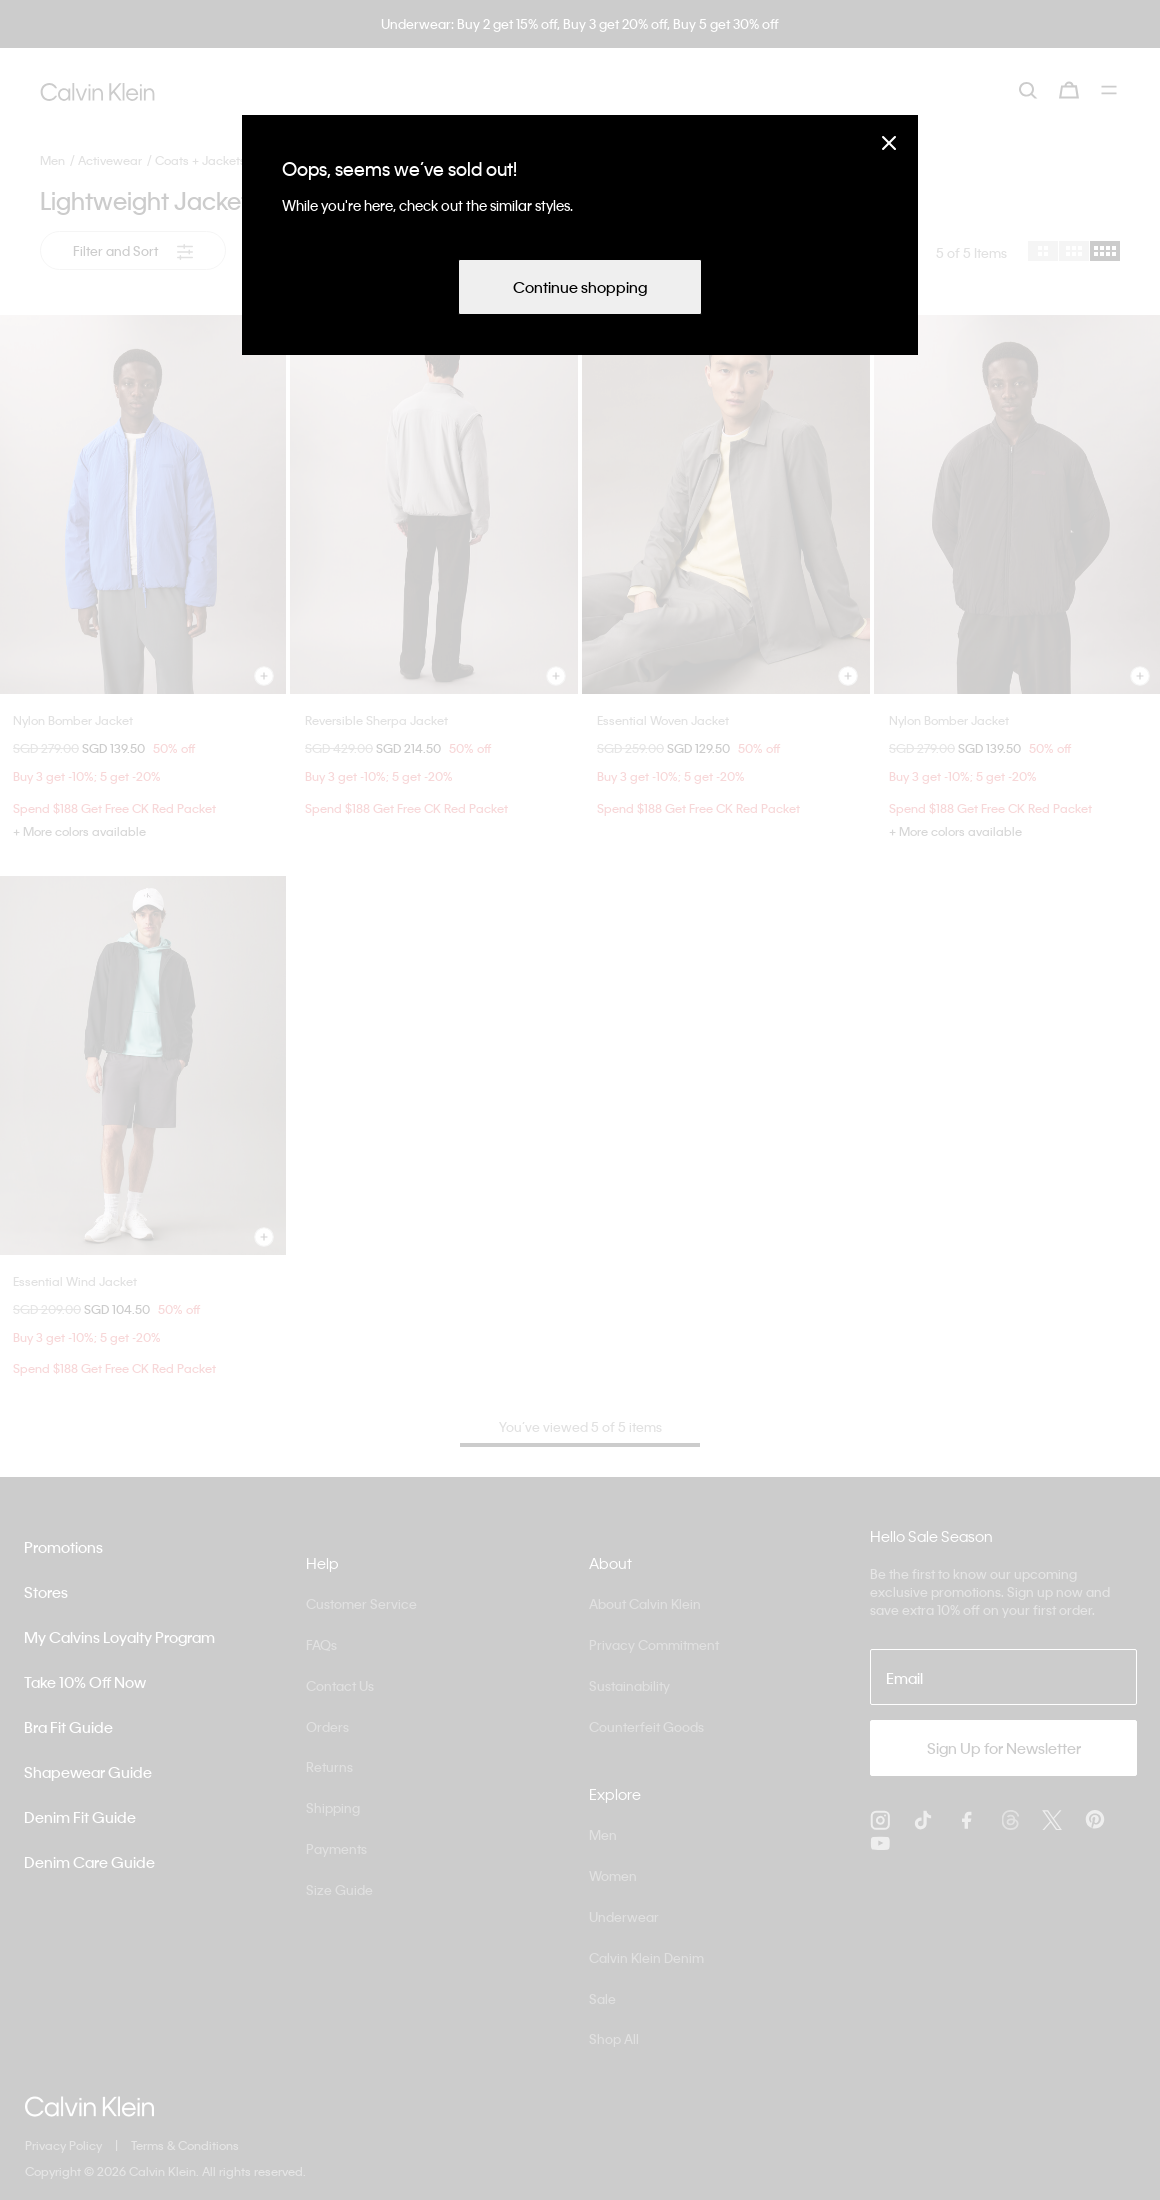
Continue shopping (580, 287)
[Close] (889, 142)
